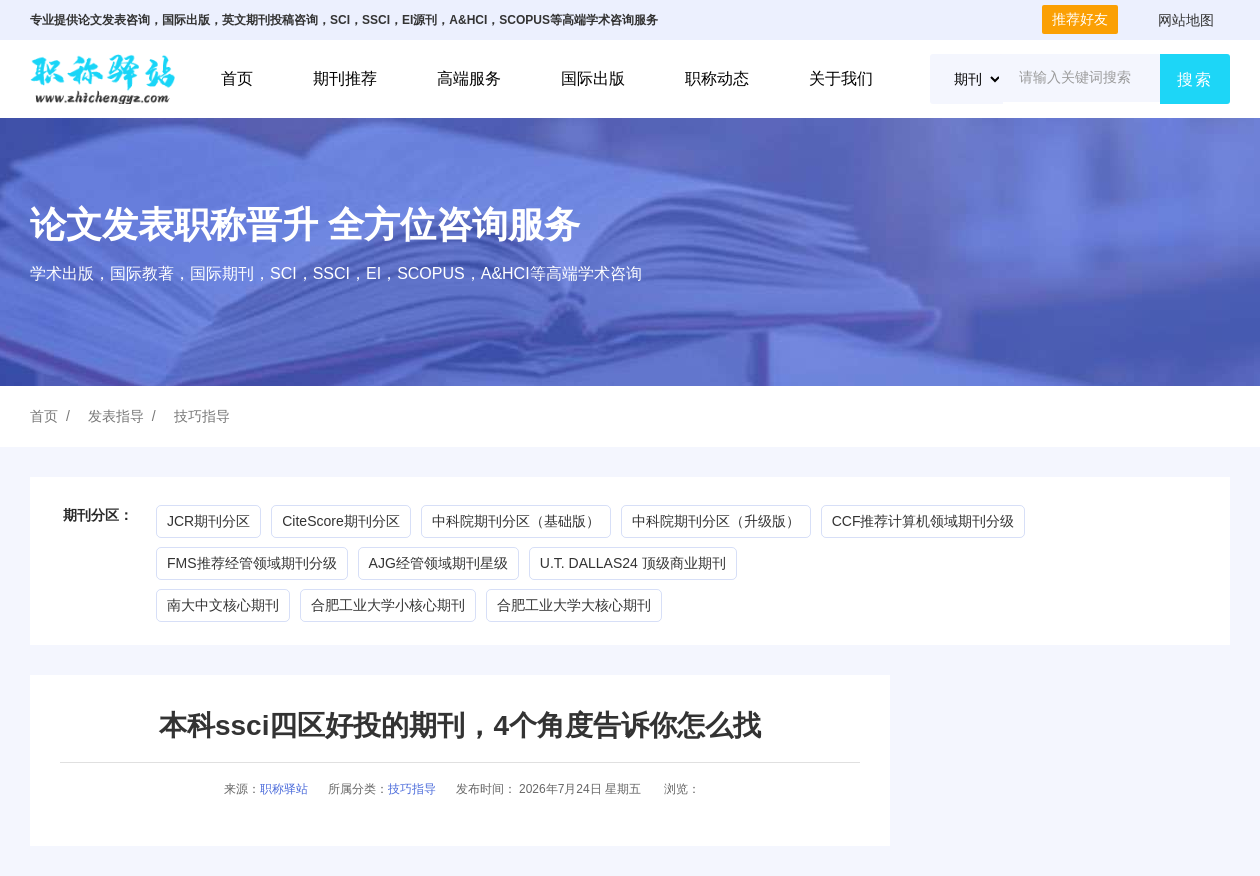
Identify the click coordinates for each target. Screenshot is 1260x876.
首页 (237, 78)
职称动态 (717, 78)
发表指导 (116, 416)
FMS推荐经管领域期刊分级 (252, 563)
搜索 (1195, 79)
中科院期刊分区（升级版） (716, 521)
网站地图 (1186, 20)
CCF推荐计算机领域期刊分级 (923, 521)
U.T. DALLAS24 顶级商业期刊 (633, 563)
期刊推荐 (345, 78)
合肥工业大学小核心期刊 (388, 605)
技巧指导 (202, 416)
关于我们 (841, 78)
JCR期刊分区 (208, 521)
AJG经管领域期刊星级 (438, 563)
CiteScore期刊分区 (340, 521)
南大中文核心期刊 (223, 605)
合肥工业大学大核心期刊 (574, 605)
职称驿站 (284, 789)
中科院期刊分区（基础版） (516, 521)
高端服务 (469, 78)
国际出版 (593, 78)
